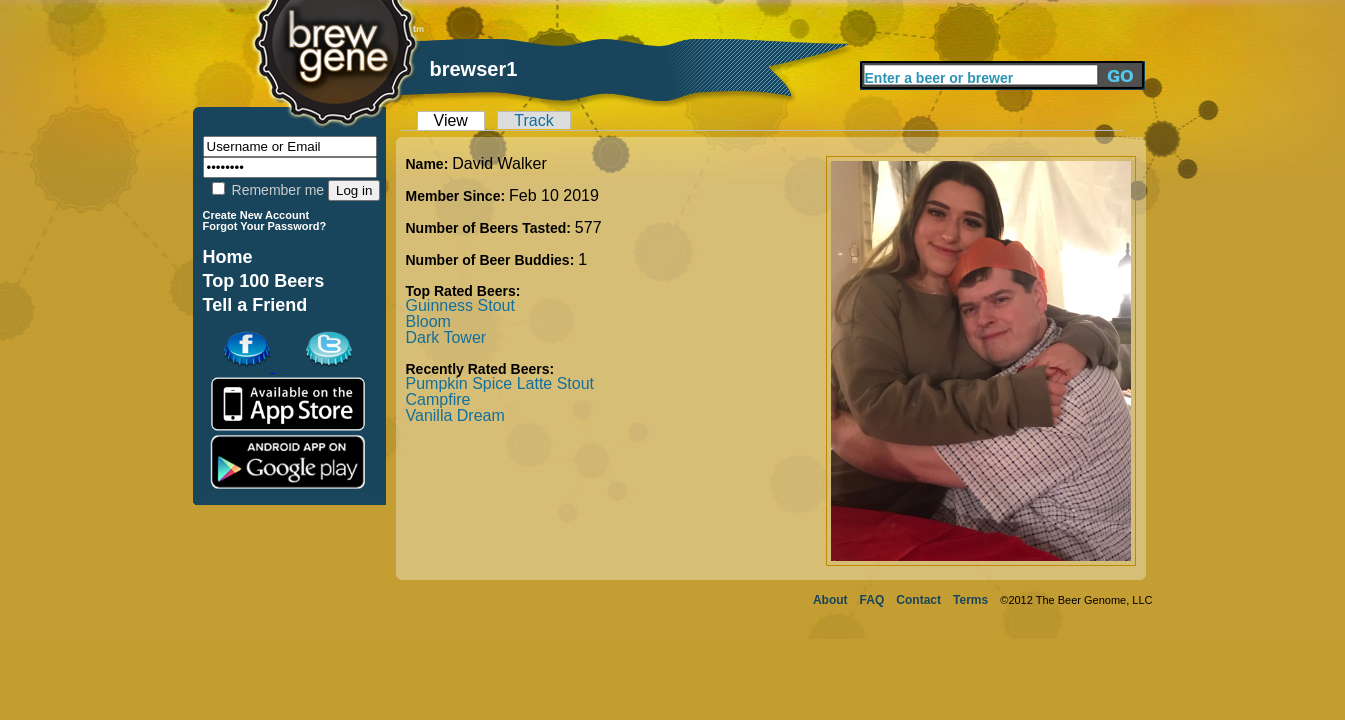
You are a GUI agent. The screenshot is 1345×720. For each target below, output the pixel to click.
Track (533, 120)
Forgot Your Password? (265, 226)
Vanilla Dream (455, 415)
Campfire (438, 399)
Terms (970, 600)
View (451, 120)
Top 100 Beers (264, 281)
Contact (918, 600)
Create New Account (256, 215)
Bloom (428, 321)
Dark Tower (446, 337)
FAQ (872, 600)
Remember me (268, 190)
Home (228, 257)
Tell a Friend (255, 305)
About (830, 600)
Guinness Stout (460, 305)
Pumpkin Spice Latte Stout (500, 383)
